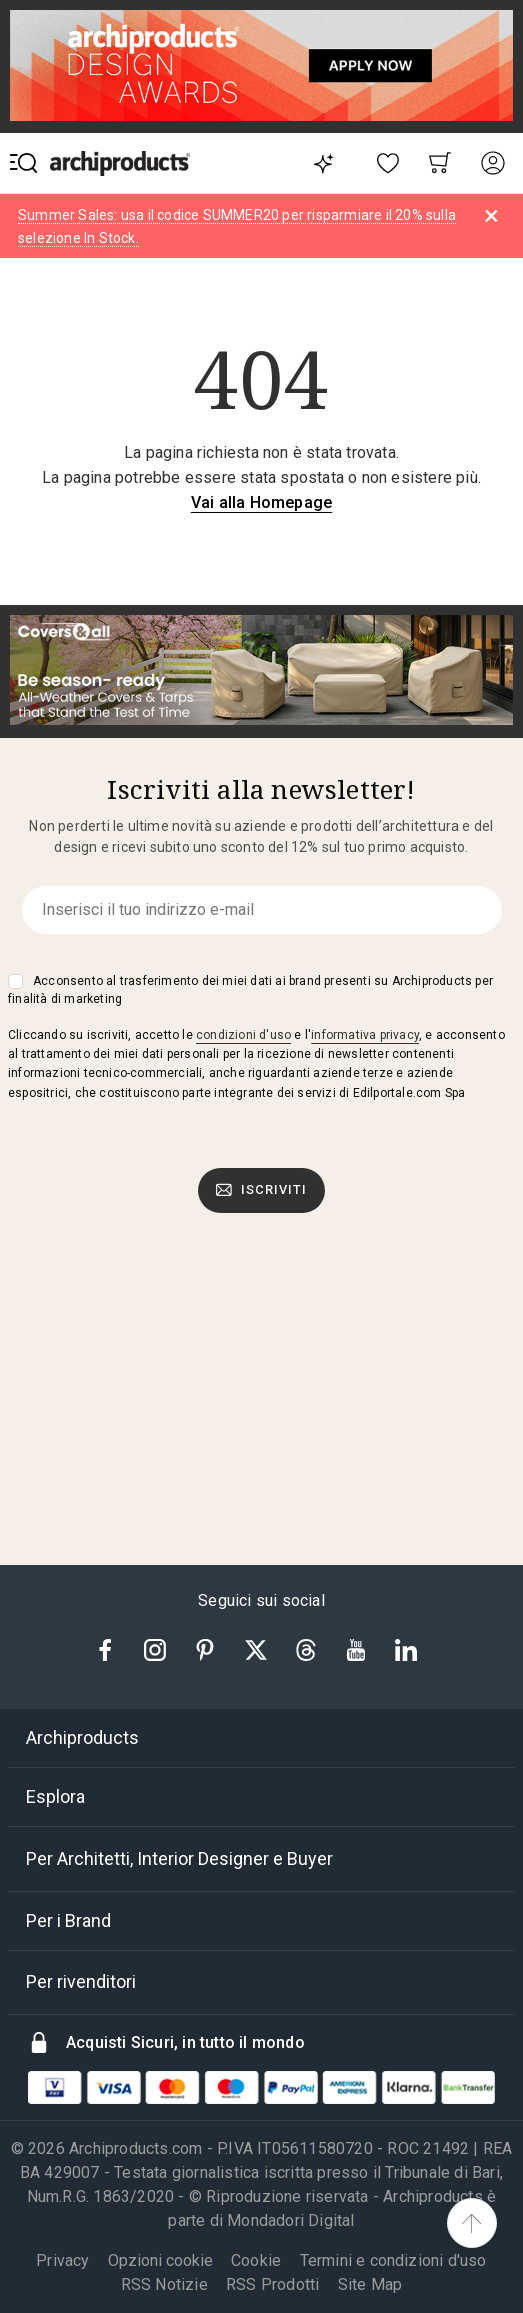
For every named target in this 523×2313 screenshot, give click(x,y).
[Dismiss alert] (491, 216)
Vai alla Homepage (261, 502)
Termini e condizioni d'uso (393, 2260)
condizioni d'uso (243, 1035)
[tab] (261, 1738)
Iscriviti (262, 1190)
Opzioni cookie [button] (160, 2261)
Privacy (62, 2260)
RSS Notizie (164, 2284)
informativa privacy (365, 1035)
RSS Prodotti (272, 2284)
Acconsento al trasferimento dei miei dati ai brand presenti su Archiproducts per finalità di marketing (250, 990)
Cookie (256, 2260)
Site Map (370, 2284)
